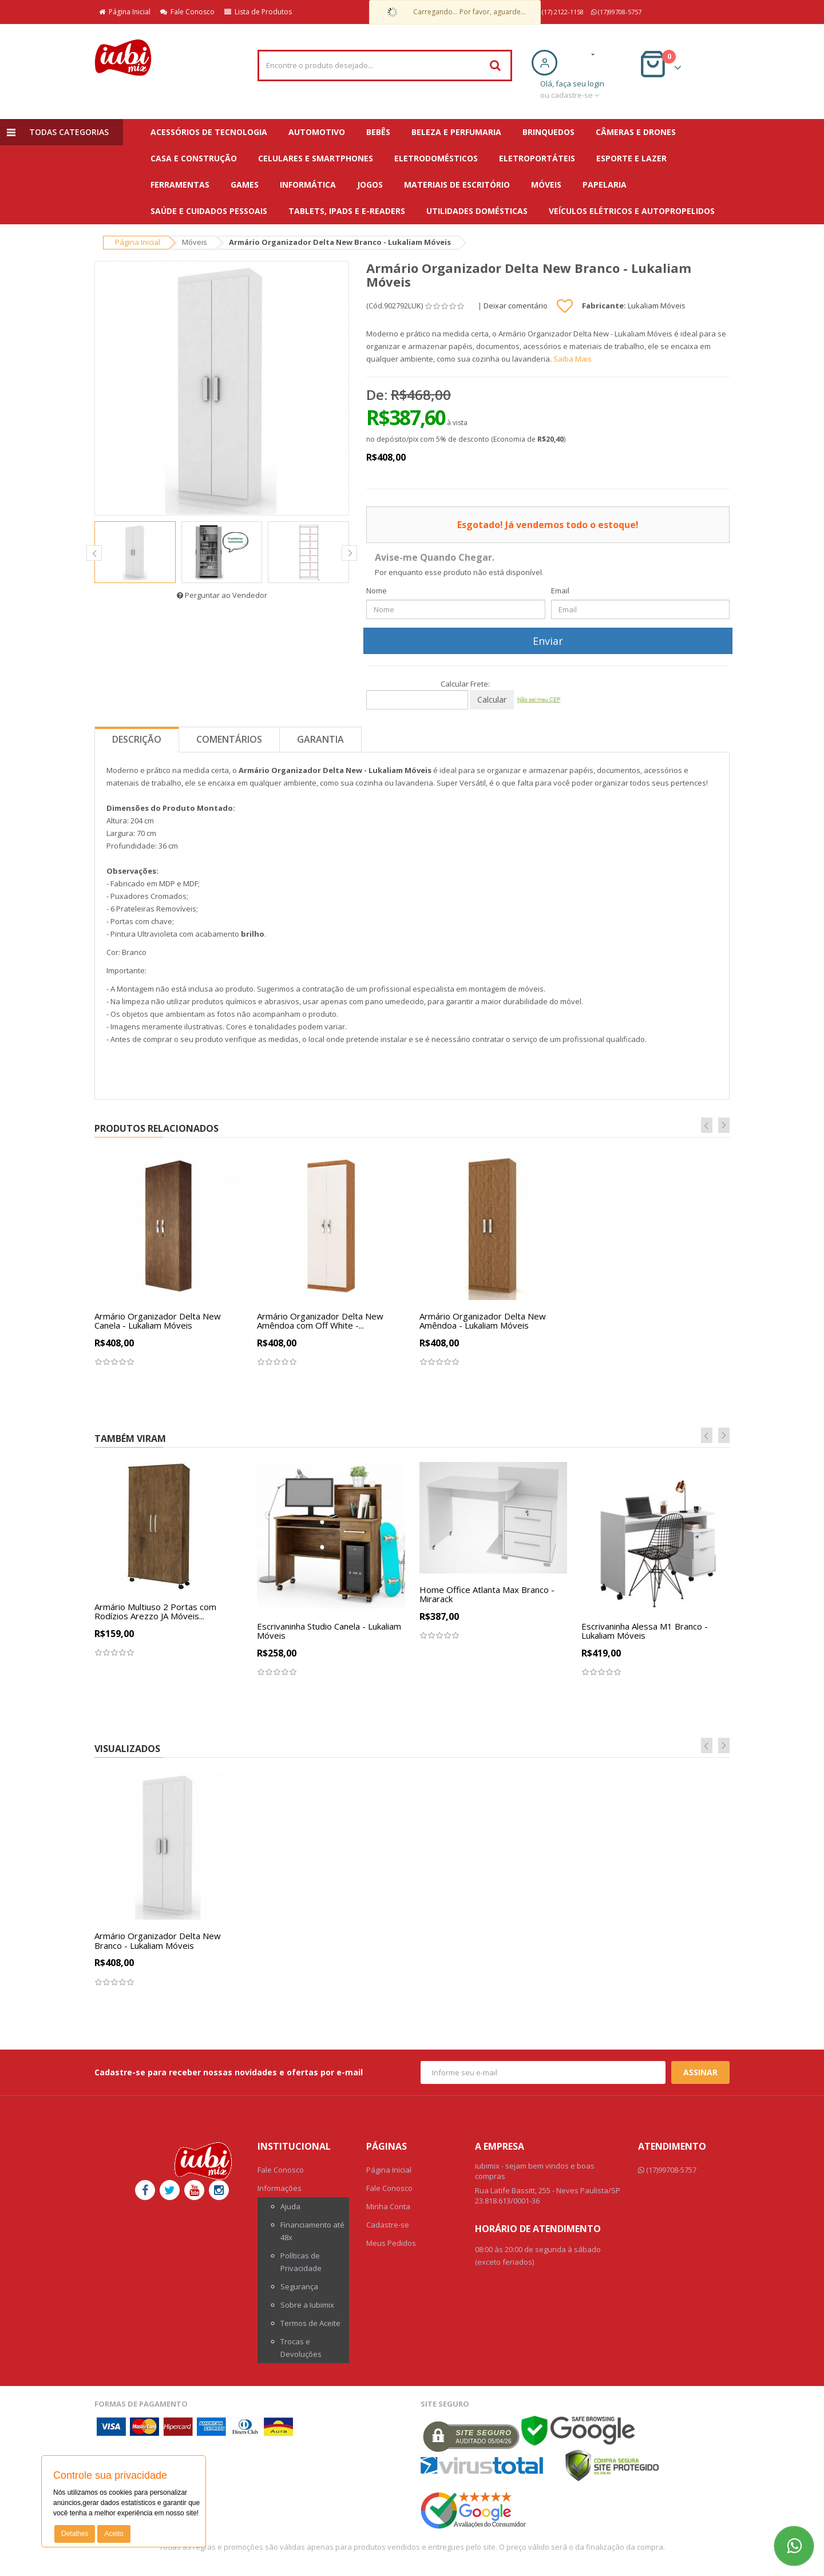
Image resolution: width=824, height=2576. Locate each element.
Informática (308, 184)
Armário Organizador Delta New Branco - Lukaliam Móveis (157, 1940)
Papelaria (605, 184)
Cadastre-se (387, 2225)
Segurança (299, 2286)
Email (560, 590)
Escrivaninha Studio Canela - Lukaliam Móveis (329, 1631)
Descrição (136, 739)
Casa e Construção (193, 158)
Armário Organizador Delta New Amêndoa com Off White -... (320, 1320)
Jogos (370, 184)
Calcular (491, 699)
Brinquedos (548, 131)
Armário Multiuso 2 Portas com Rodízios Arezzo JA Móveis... (155, 1611)
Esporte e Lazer (631, 158)
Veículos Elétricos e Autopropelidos (632, 210)
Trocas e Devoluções (301, 2347)
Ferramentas (179, 184)
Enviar (548, 641)
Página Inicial (124, 12)
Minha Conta (388, 2206)
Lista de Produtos (258, 12)
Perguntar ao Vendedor (222, 595)
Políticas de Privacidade (301, 2261)
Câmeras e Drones (636, 131)
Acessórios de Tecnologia (208, 131)
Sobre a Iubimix (307, 2305)
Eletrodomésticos (436, 158)
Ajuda (290, 2206)
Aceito (113, 2534)
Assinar (700, 2072)
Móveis (546, 184)
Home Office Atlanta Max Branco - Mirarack (486, 1594)
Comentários (229, 739)
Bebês (378, 131)
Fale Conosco (187, 12)
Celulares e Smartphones (315, 158)
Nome (376, 590)
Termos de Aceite (310, 2323)
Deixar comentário (516, 305)
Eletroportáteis (537, 158)
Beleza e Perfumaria (456, 131)
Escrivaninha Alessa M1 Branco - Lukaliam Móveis (644, 1631)
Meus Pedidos (391, 2243)
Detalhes (74, 2534)
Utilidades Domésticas (477, 210)
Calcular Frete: (465, 684)
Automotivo (316, 131)
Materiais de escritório (457, 184)
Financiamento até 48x (312, 2231)
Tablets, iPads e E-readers (346, 210)
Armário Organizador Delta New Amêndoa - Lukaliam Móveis (482, 1320)
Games (245, 184)
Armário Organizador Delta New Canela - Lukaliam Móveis (157, 1320)
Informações (280, 2188)
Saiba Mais (572, 359)
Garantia (320, 739)
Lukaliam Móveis (657, 305)
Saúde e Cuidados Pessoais (208, 210)
